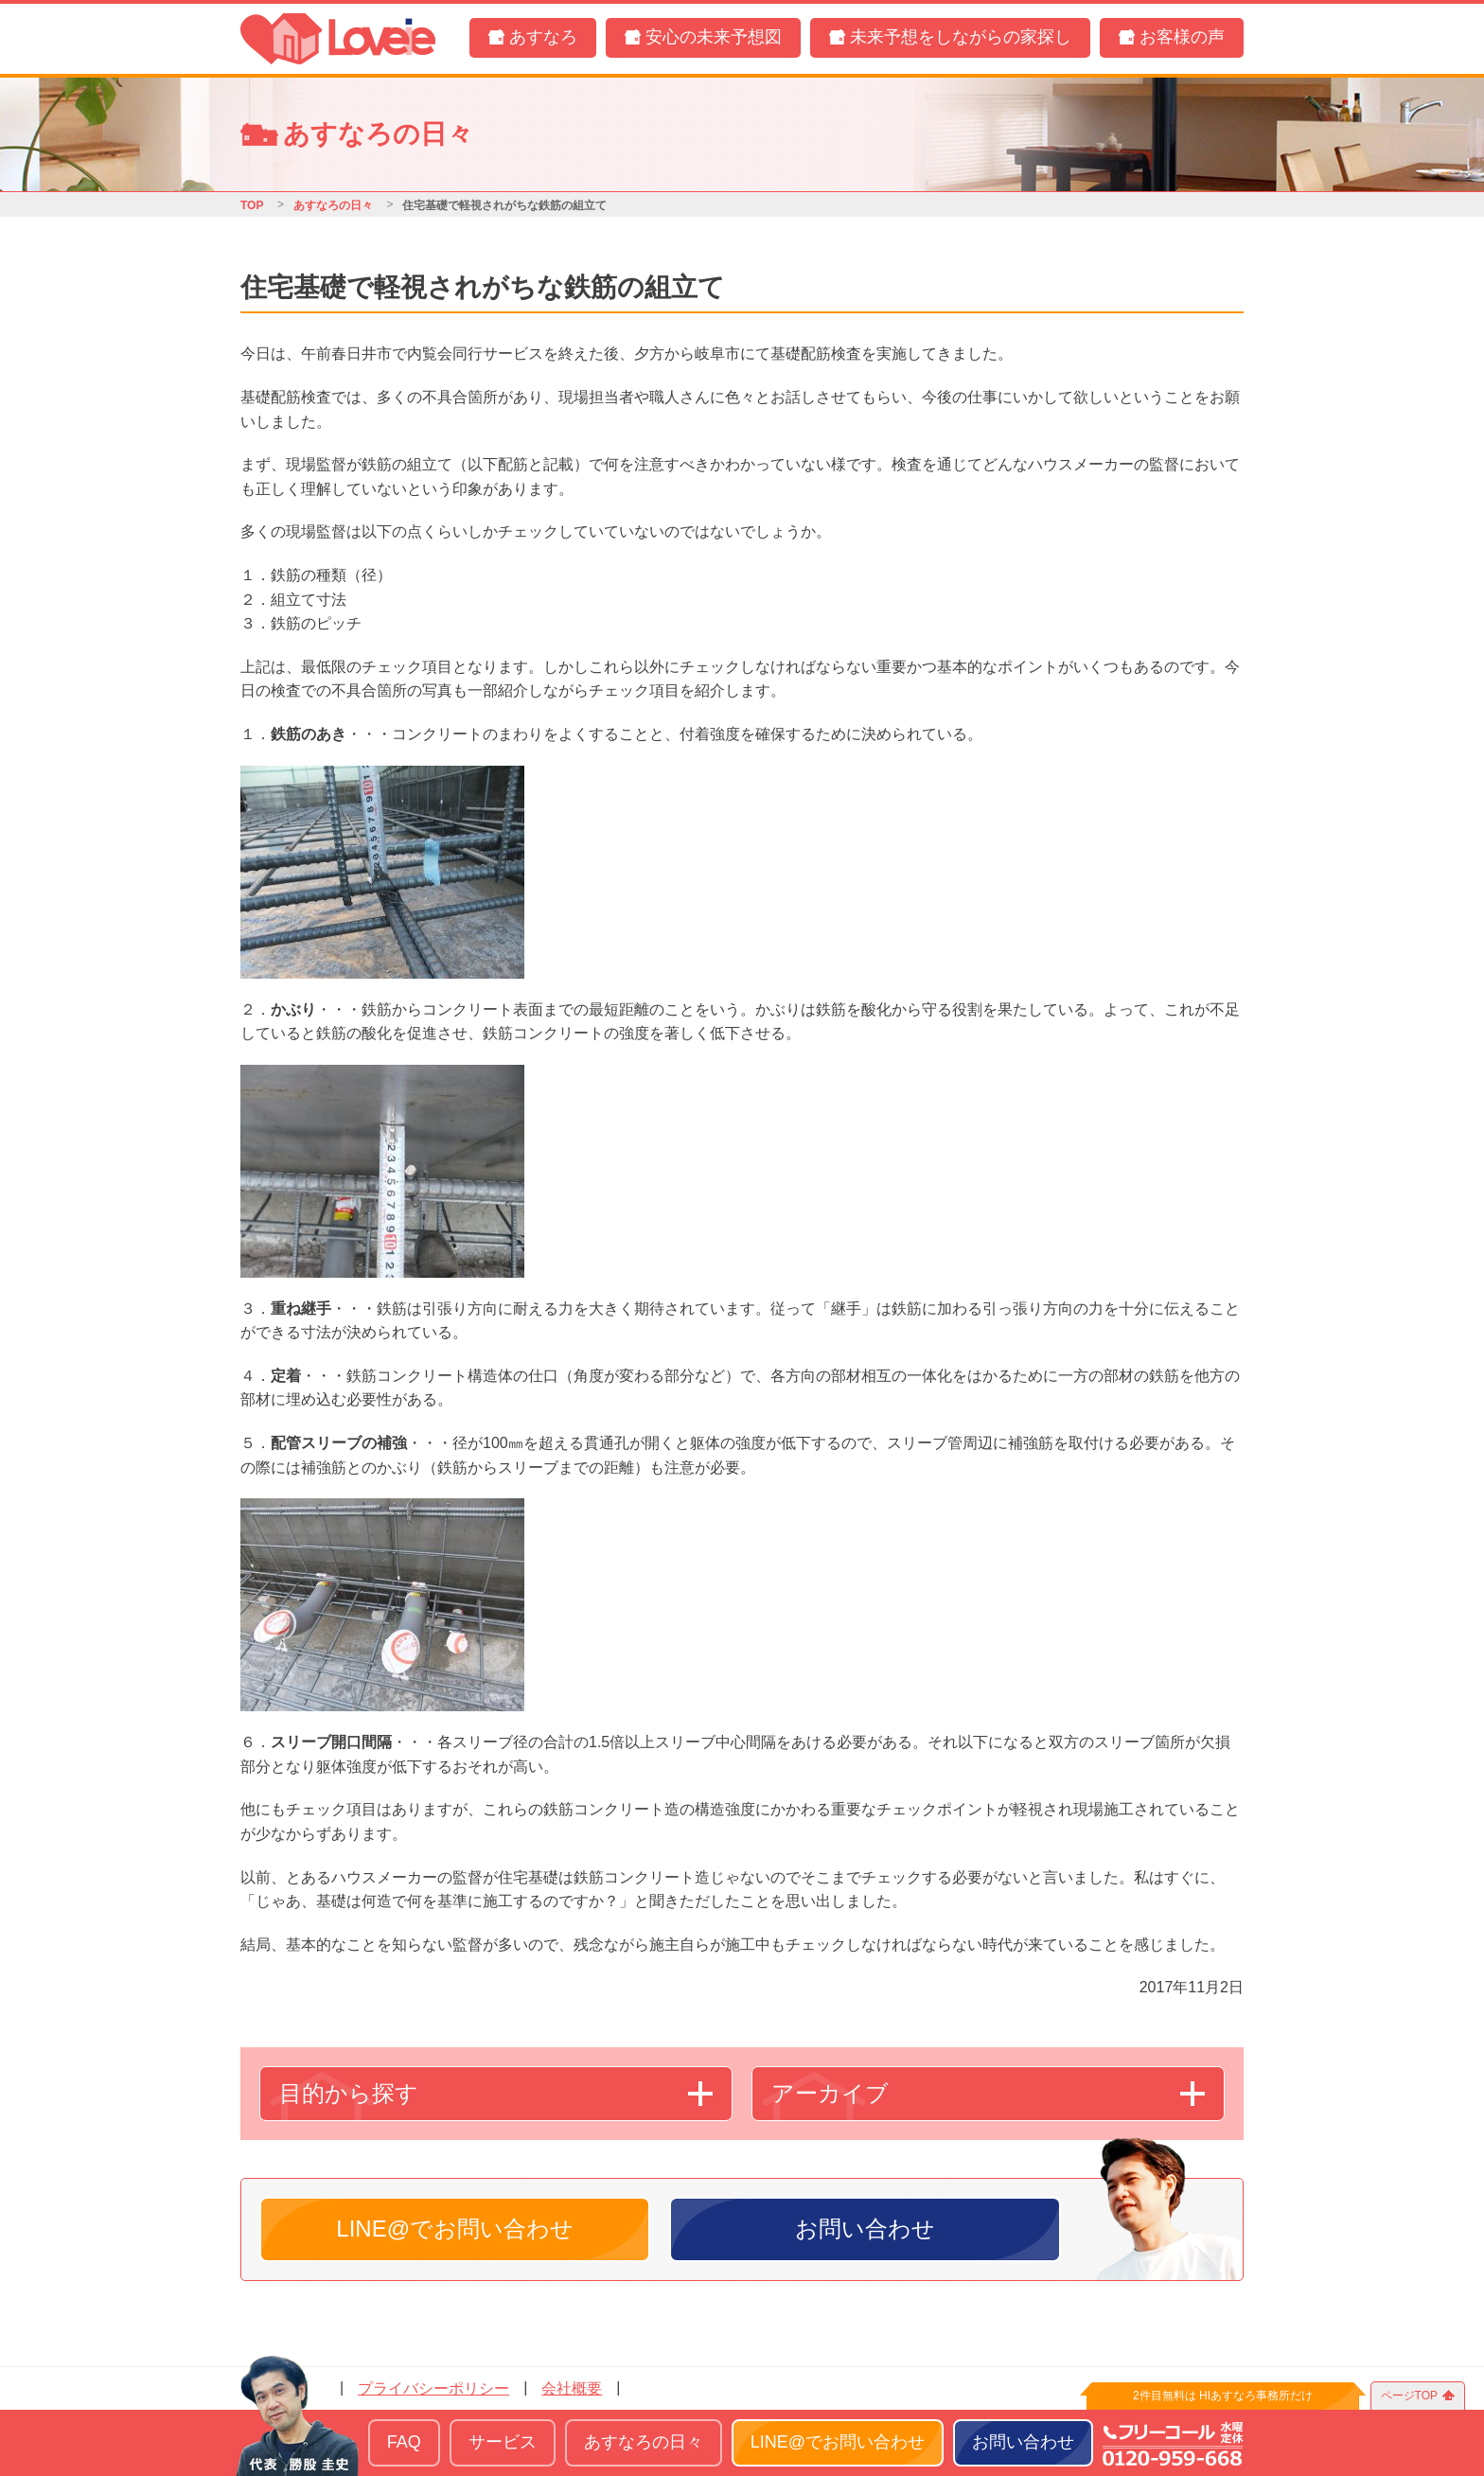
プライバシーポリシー (433, 2388)
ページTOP (1409, 2395)
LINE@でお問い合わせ (455, 2228)
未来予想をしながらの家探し (960, 36)
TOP (251, 205)
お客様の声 (1182, 36)
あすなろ (543, 36)
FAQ (404, 2441)
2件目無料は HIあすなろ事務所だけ (1223, 2395)
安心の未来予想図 (713, 36)
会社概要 (571, 2388)
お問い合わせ (865, 2228)
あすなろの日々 (333, 205)
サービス (502, 2441)
